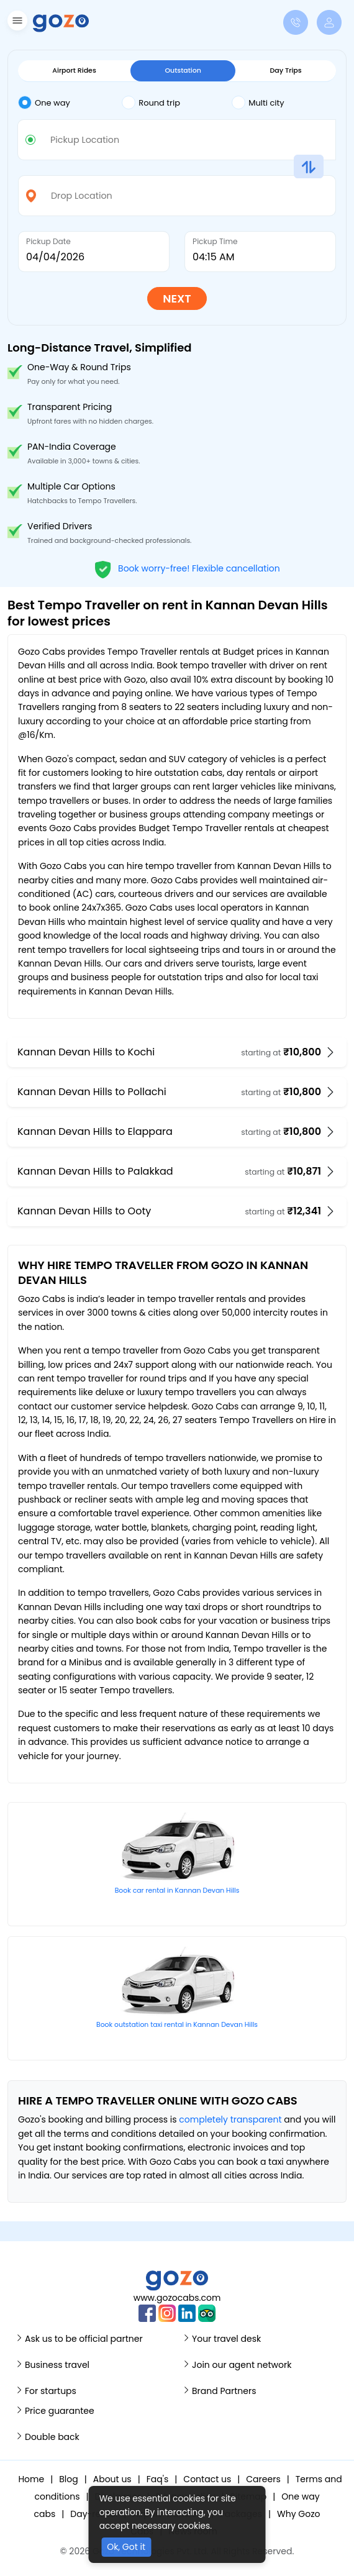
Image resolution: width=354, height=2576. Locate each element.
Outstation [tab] (183, 70)
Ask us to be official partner (84, 2339)
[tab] (70, 103)
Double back (52, 2437)
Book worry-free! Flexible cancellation (186, 568)
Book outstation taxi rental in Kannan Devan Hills (177, 2024)
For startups (50, 2391)
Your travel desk (226, 2339)
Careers (263, 2479)
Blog (68, 2479)
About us (112, 2479)
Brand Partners (224, 2391)
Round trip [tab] (151, 102)
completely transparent (230, 2119)
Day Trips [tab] (286, 70)
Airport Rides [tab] (74, 70)
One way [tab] (44, 102)
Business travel (57, 2365)
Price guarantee (59, 2411)
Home (31, 2479)
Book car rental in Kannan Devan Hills (177, 1890)
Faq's (158, 2479)
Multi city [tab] (258, 102)
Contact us (207, 2479)
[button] (15, 23)
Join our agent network (241, 2365)
